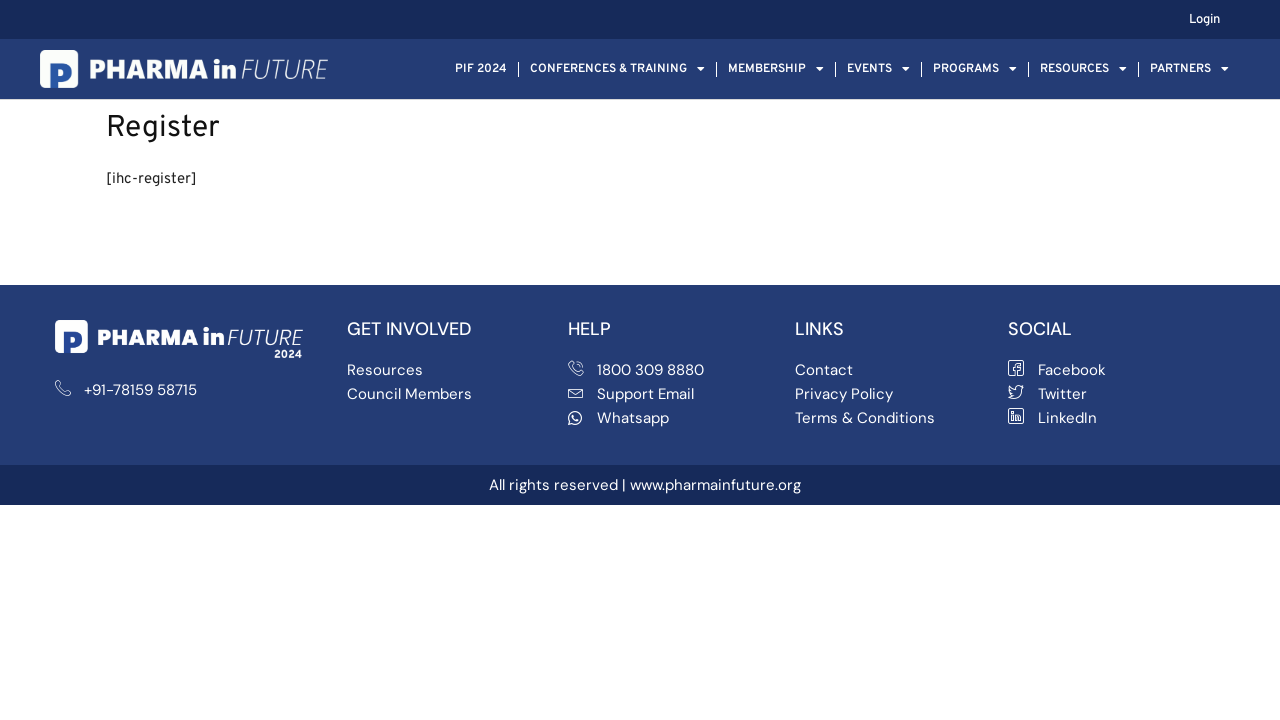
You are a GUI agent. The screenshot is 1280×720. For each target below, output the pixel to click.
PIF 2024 (481, 69)
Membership (776, 69)
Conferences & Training (617, 69)
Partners (1189, 69)
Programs (975, 69)
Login (1204, 20)
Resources (1083, 69)
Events (878, 69)
